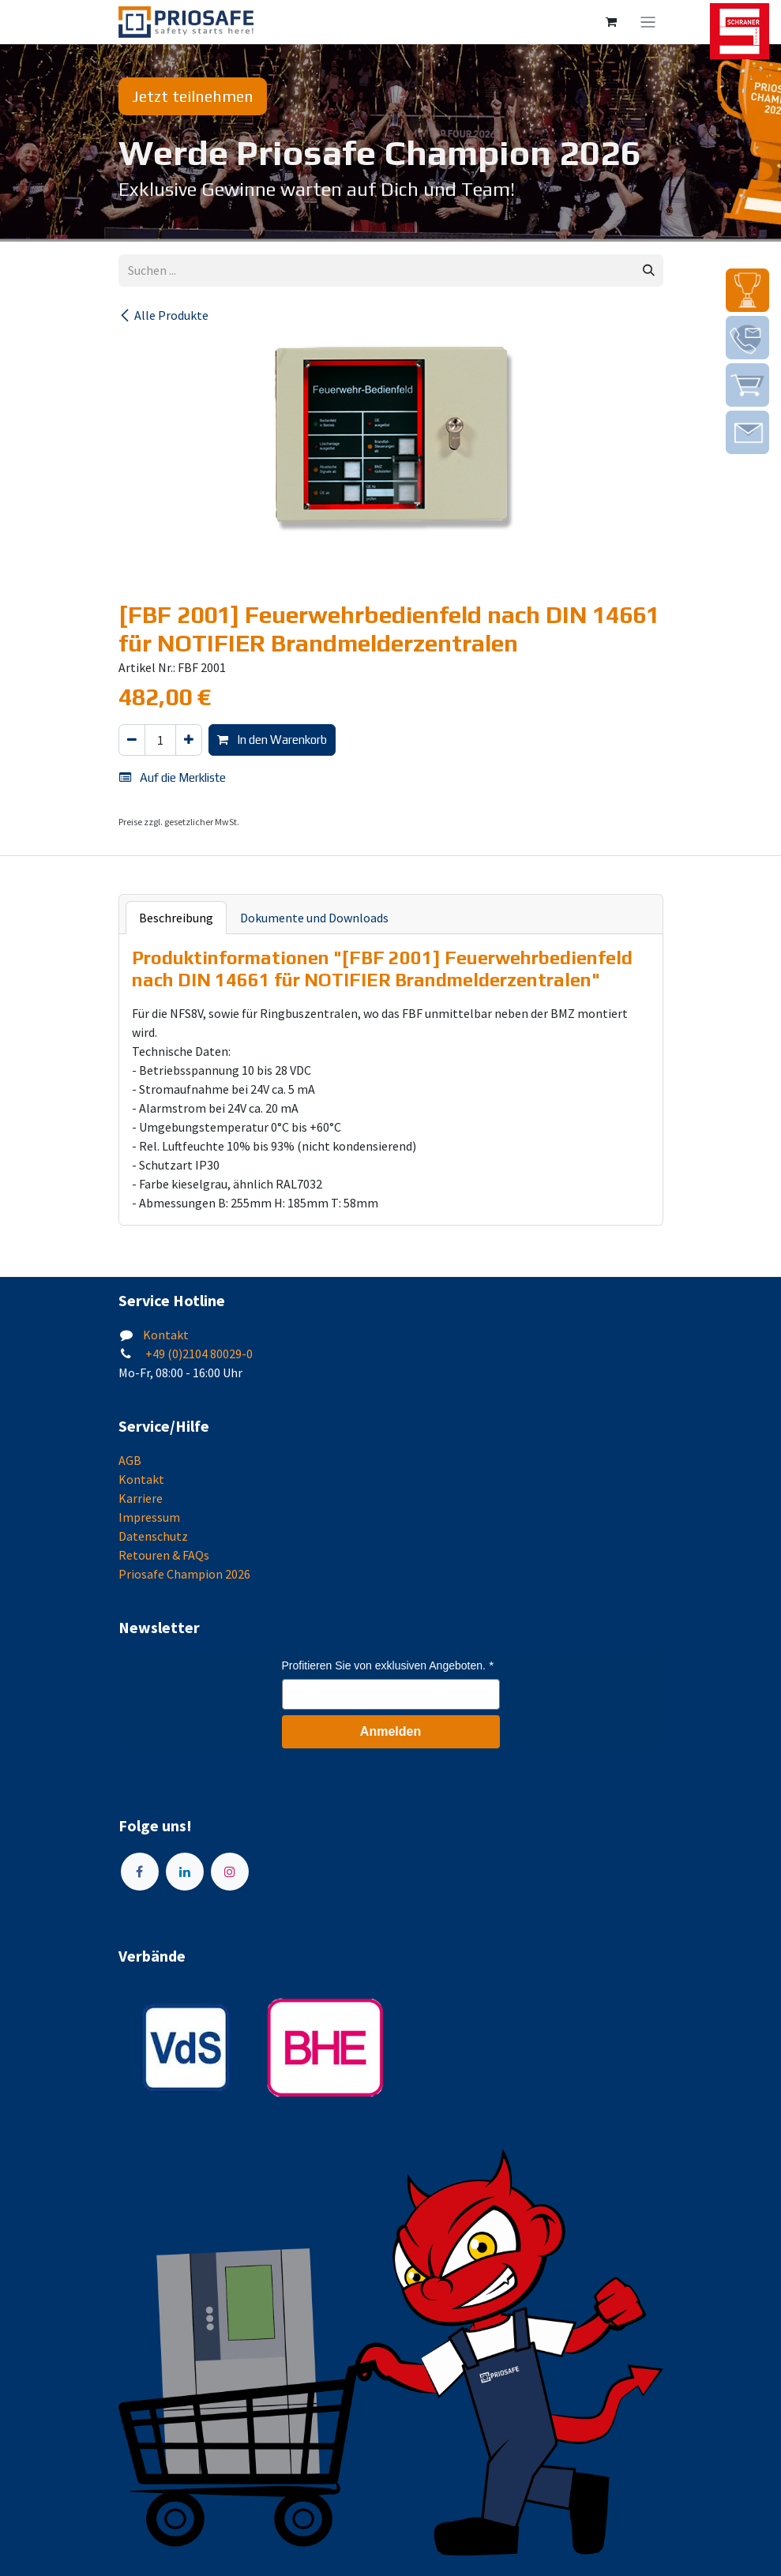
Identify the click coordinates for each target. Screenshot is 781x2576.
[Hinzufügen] (188, 740)
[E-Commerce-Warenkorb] (611, 22)
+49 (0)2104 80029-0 (198, 1353)
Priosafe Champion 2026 (184, 1574)
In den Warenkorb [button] (272, 739)
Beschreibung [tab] (176, 918)
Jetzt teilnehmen (192, 96)
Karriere (140, 1498)
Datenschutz (153, 1536)
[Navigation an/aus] (648, 22)
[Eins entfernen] (131, 740)
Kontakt (166, 1334)
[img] (747, 290)
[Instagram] (230, 1872)
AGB (129, 1460)
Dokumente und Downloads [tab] (314, 918)
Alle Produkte (163, 315)
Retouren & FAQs (163, 1555)
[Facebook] (140, 1872)
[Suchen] (648, 270)
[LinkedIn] (185, 1872)
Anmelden (390, 1731)
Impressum (149, 1517)
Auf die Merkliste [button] (172, 777)
